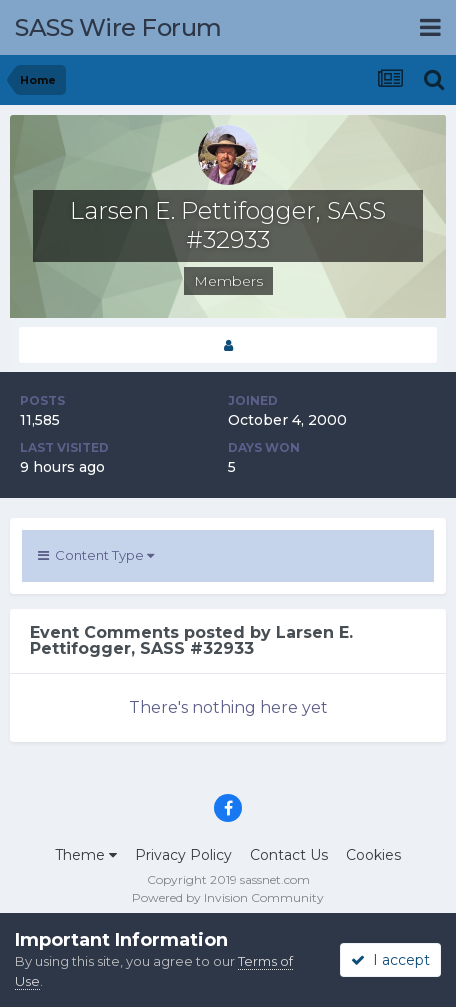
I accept (390, 960)
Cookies (373, 855)
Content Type (96, 555)
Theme (86, 855)
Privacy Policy (183, 855)
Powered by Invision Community (228, 897)
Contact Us (289, 855)
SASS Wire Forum (118, 27)
